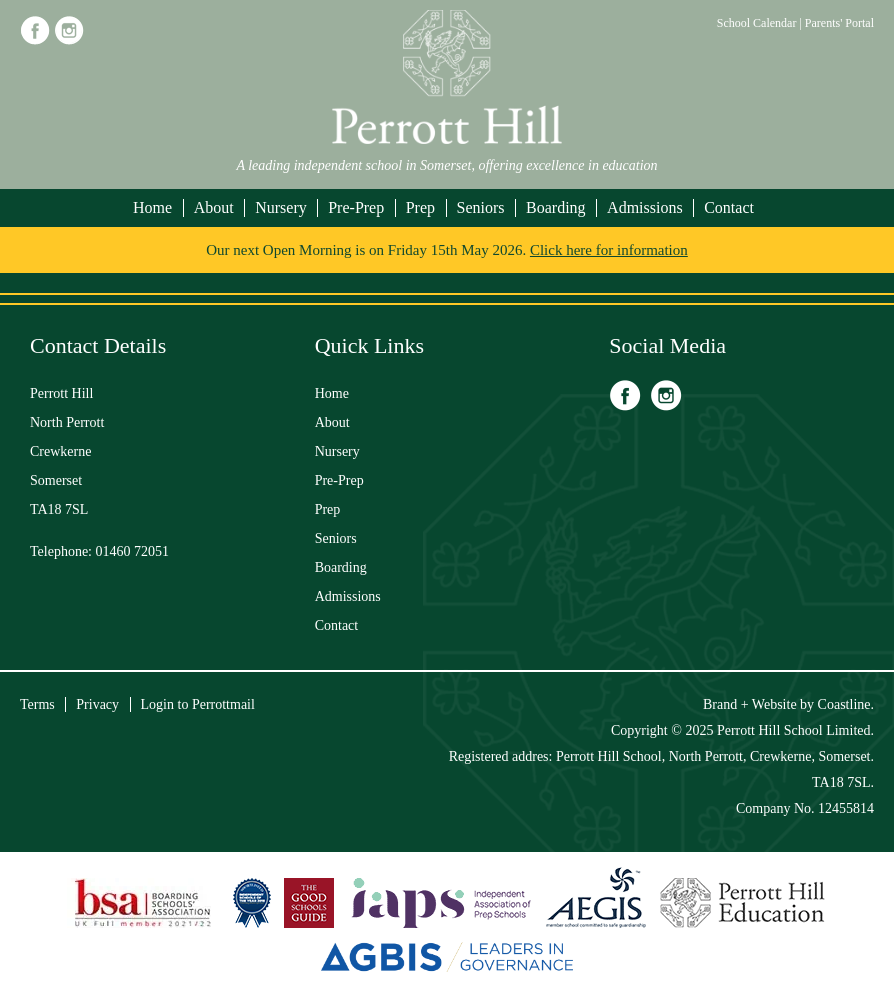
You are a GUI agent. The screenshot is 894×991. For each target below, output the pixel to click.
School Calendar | (761, 23)
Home (152, 207)
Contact (729, 207)
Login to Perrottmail (198, 704)
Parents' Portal (839, 23)
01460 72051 (133, 551)
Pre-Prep (356, 207)
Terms (37, 704)
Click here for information (609, 250)
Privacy (97, 704)
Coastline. (846, 704)
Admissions (645, 207)
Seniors (481, 207)
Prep (420, 207)
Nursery (281, 207)
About (214, 207)
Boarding (556, 207)
